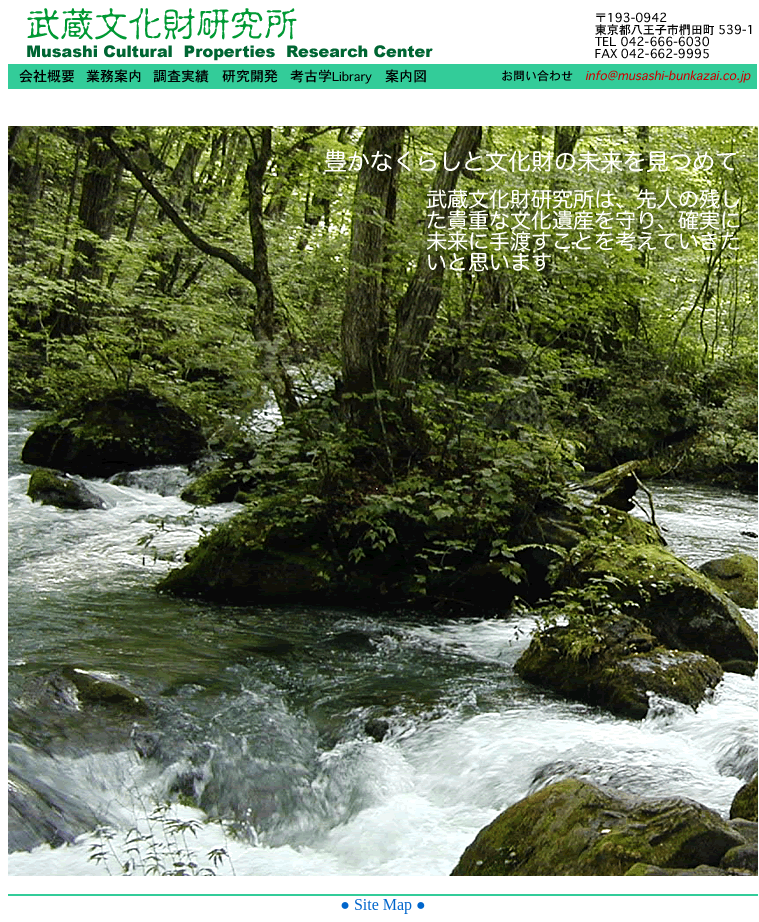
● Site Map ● (383, 904)
